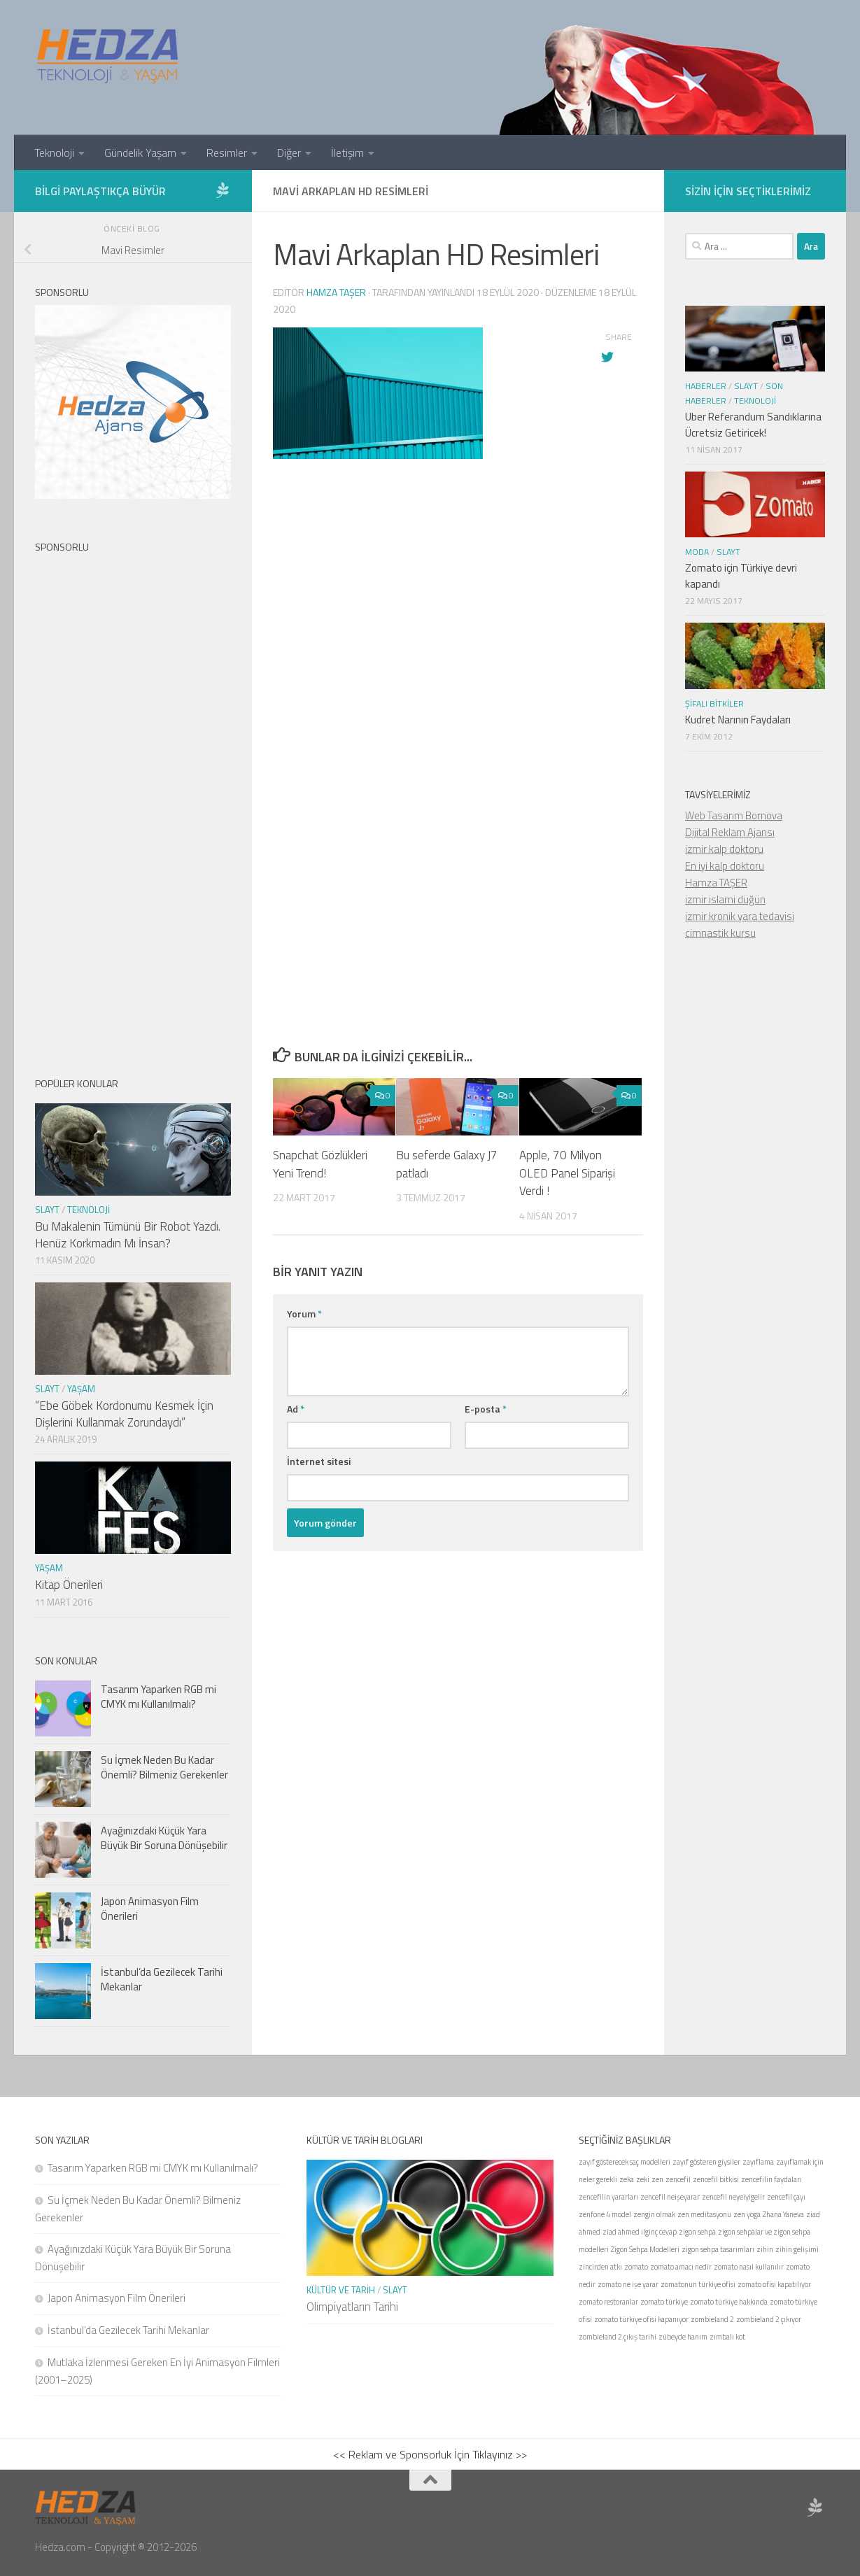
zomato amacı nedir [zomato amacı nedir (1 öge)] (681, 2266)
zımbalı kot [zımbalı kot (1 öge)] (727, 2336)
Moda (697, 551)
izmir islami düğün (725, 899)
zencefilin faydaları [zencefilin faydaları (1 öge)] (771, 2179)
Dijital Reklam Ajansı (730, 832)
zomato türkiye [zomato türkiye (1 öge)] (664, 2301)
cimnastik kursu (720, 933)
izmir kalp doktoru (724, 849)
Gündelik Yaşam (140, 152)
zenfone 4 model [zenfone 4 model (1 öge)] (605, 2214)
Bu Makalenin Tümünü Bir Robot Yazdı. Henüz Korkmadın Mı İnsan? (127, 1234)
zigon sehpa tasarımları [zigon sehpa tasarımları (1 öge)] (718, 2249)
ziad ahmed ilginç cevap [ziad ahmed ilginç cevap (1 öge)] (639, 2231)
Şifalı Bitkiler (714, 703)
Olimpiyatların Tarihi (352, 2307)
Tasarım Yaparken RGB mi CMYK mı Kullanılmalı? (158, 1696)
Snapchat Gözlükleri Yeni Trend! (320, 1164)
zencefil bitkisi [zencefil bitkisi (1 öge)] (716, 2179)
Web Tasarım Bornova (733, 815)
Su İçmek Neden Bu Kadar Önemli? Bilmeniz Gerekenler (164, 1767)
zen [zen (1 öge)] (657, 2179)
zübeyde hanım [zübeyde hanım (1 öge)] (682, 2336)
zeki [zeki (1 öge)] (642, 2179)
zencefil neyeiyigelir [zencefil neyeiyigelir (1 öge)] (733, 2196)
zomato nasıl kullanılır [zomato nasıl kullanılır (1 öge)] (749, 2266)
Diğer (289, 152)
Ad (295, 1408)
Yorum (304, 1313)
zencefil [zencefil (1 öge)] (678, 2179)
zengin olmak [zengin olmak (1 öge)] (654, 2214)
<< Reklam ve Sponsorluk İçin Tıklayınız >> (430, 2454)
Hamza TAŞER (716, 883)
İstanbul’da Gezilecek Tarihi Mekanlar (162, 1979)
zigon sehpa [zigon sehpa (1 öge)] (697, 2231)
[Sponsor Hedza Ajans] (222, 190)
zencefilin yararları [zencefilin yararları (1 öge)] (608, 2196)
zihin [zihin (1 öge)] (764, 2249)
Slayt (47, 1210)
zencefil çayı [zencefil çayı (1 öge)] (786, 2196)
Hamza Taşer (336, 292)
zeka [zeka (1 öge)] (626, 2179)
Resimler (226, 152)
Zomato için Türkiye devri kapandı (741, 576)
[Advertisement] (458, 710)
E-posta (486, 1408)
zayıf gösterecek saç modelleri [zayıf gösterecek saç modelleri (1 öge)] (624, 2161)
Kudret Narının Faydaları (738, 720)
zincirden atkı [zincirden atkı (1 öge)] (600, 2266)
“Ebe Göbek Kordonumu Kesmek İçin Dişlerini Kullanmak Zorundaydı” (124, 1413)
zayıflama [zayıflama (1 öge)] (758, 2161)
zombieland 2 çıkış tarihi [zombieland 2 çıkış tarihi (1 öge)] (617, 2336)
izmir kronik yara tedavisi (739, 916)
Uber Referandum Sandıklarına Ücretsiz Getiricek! (753, 425)
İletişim (347, 152)
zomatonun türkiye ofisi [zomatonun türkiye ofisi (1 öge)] (698, 2284)
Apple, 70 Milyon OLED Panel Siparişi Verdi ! (567, 1173)
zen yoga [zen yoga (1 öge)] (747, 2214)
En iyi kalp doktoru (724, 866)
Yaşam (81, 1389)
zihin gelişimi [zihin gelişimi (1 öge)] (797, 2249)
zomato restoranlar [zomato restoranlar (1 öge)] (608, 2301)
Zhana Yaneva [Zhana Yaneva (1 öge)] (783, 2214)
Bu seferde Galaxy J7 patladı (447, 1164)
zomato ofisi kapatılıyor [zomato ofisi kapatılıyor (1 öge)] (774, 2284)
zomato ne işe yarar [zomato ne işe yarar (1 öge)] (628, 2284)
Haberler (705, 385)
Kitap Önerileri (69, 1585)
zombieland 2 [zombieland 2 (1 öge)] (712, 2319)
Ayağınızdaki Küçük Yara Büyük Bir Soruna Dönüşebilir (164, 1838)
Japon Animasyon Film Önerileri (150, 1908)
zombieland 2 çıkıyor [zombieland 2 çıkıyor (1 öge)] (768, 2319)
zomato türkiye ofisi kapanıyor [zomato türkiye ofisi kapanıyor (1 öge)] (641, 2319)
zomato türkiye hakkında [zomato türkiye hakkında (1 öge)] (729, 2301)
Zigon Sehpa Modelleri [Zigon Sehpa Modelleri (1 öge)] (645, 2249)
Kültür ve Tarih (340, 2290)
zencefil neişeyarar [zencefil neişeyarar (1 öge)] (670, 2196)
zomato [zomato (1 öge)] (636, 2266)
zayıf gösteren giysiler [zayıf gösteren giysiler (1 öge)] (706, 2161)
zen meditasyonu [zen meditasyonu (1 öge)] (704, 2214)
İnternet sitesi (319, 1461)
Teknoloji (54, 152)
